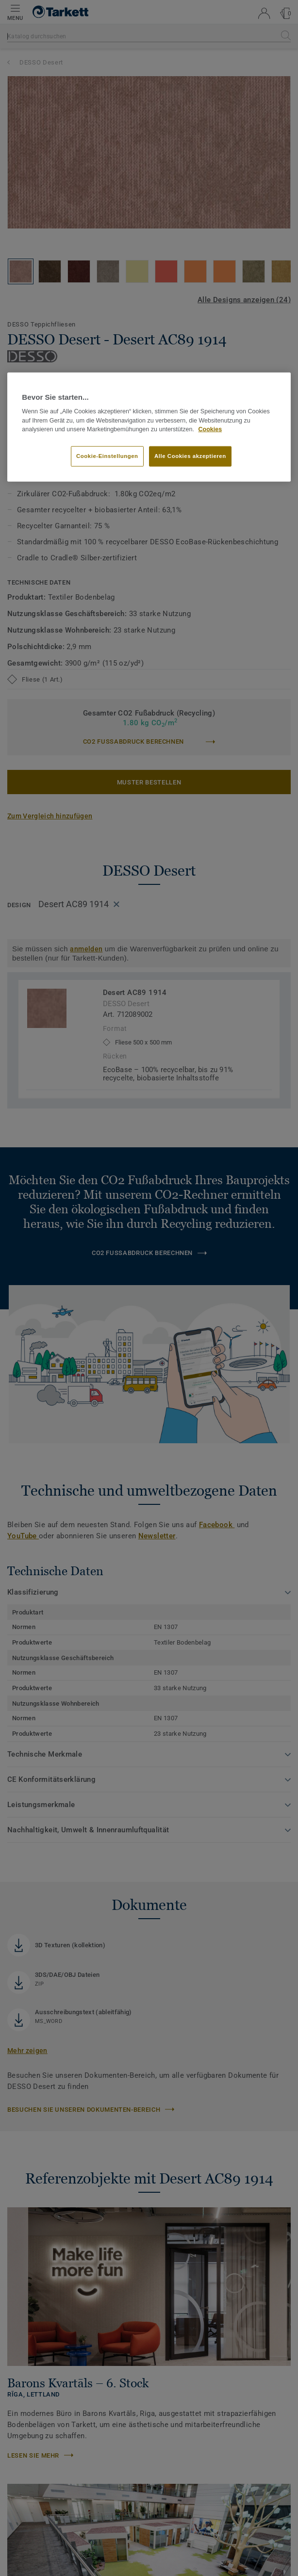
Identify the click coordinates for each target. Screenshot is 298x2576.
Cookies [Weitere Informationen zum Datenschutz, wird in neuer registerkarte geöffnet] (210, 429)
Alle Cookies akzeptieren (190, 456)
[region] (148, 427)
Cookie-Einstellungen (107, 456)
